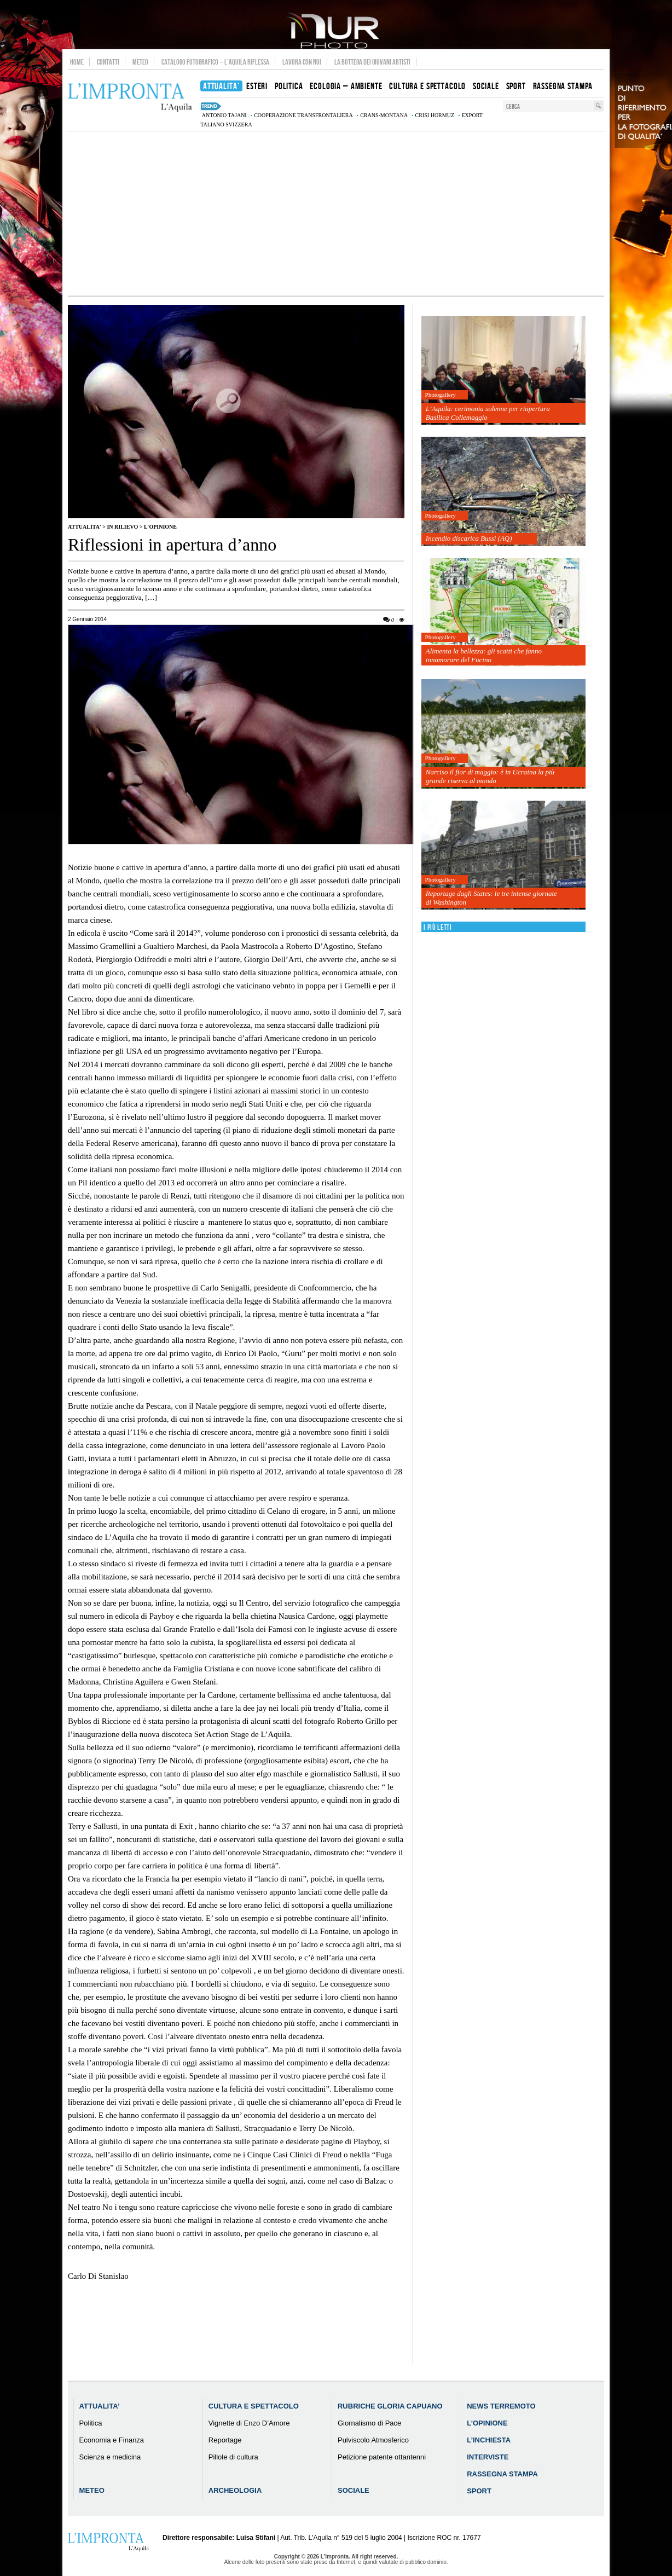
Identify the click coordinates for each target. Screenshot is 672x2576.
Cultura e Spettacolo (253, 2406)
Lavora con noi (301, 61)
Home (77, 61)
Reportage (225, 2440)
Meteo (140, 61)
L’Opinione (487, 2423)
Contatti (108, 61)
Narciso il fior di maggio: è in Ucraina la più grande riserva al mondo (490, 776)
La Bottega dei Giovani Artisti (372, 61)
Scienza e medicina (110, 2457)
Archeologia (235, 2490)
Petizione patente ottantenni (382, 2457)
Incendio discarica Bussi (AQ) (469, 538)
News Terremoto (501, 2406)
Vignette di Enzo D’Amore (249, 2423)
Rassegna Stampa (502, 2474)
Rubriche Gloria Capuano (390, 2406)
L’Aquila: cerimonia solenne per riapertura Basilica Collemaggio (488, 412)
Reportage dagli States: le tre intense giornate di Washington (491, 897)
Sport (479, 2491)
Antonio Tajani (224, 115)
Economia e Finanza (111, 2440)
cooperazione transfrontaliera (303, 115)
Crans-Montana (384, 115)
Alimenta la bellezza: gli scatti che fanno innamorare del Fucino (484, 655)
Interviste (487, 2457)
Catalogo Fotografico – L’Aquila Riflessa (215, 61)
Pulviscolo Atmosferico (373, 2440)
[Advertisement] (336, 213)
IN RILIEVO (122, 527)
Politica (90, 2423)
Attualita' (84, 527)
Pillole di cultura (233, 2457)
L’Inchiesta (489, 2440)
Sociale (353, 2490)
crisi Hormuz (434, 115)
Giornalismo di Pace (369, 2423)
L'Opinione (160, 527)
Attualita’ (99, 2406)
